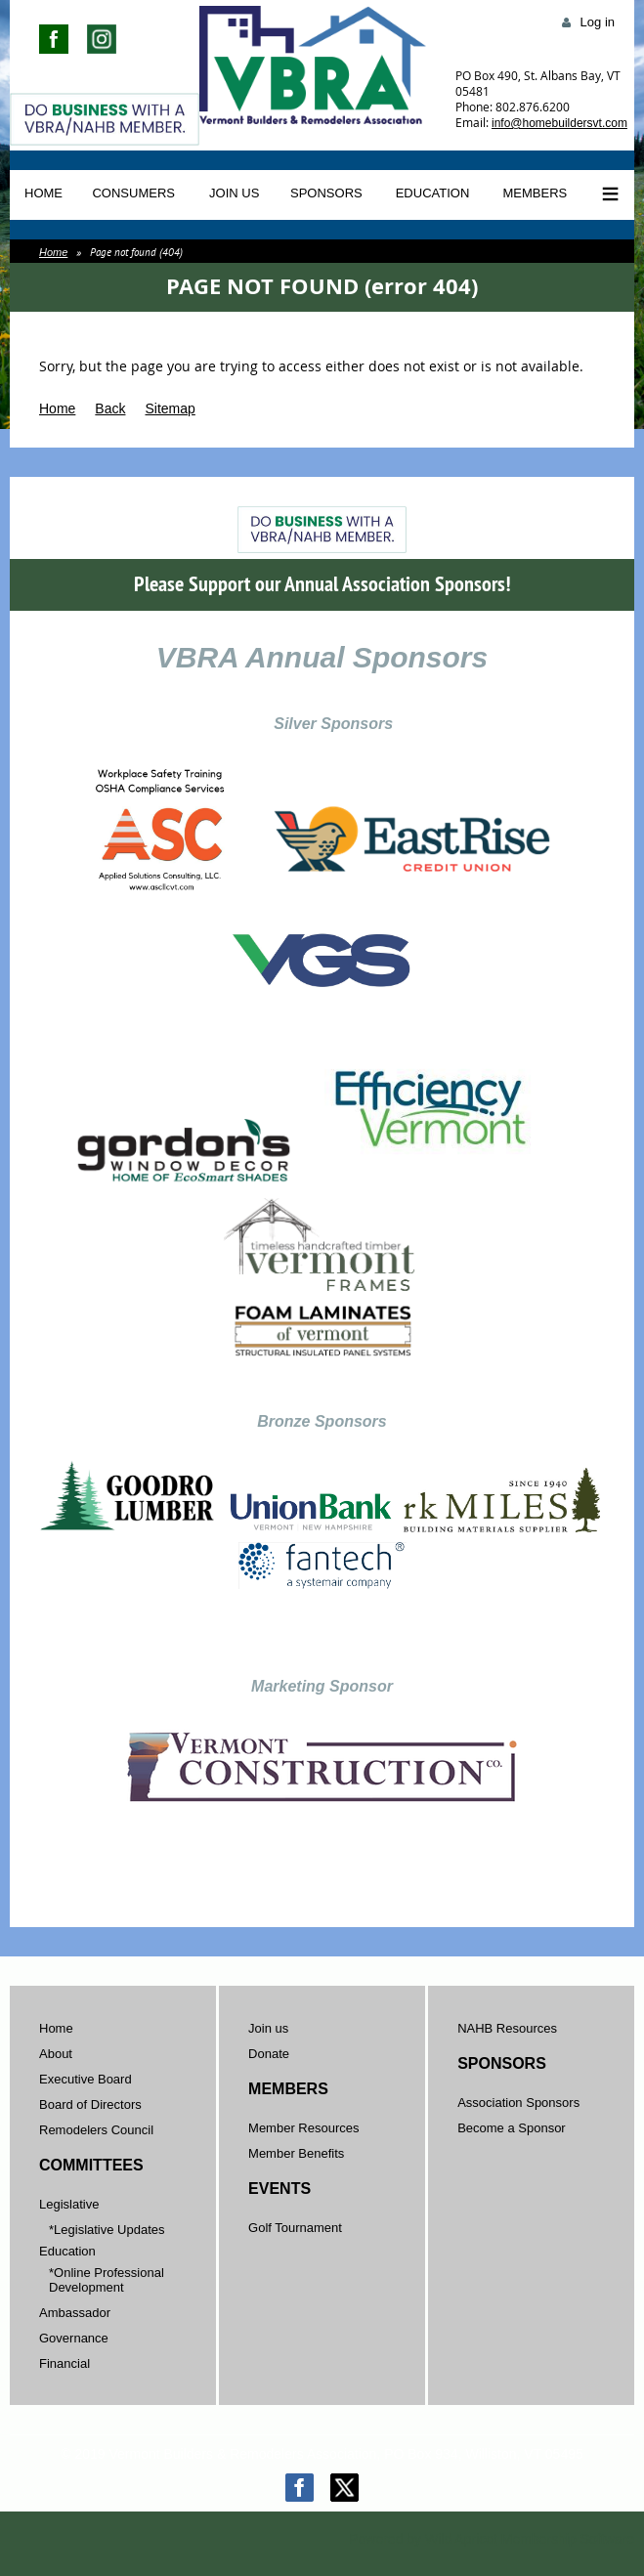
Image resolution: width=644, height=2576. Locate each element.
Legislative (69, 2204)
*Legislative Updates (107, 2229)
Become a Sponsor (511, 2128)
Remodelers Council (96, 2130)
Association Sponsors (518, 2102)
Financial (64, 2363)
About (55, 2053)
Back (110, 408)
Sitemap (169, 408)
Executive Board (85, 2079)
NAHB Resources (507, 2028)
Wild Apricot (461, 2539)
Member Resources (303, 2128)
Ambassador (74, 2312)
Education (67, 2251)
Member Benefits (296, 2153)
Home (53, 252)
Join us (268, 2028)
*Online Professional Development (106, 2280)
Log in (597, 22)
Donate (268, 2053)
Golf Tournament (295, 2227)
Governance (73, 2338)
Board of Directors (90, 2104)
